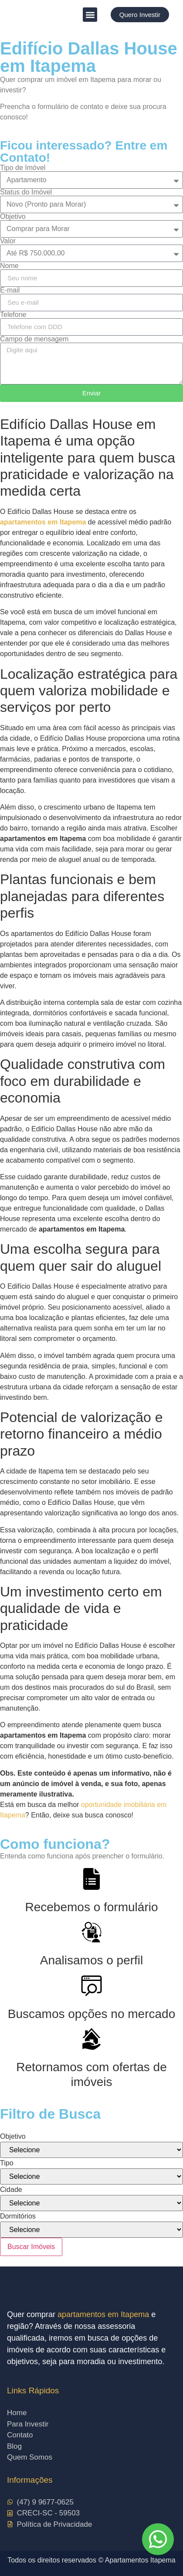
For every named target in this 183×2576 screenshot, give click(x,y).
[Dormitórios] (91, 2230)
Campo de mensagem (34, 339)
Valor (8, 241)
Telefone (13, 314)
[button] (90, 14)
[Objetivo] (91, 2150)
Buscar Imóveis (31, 2246)
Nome (9, 265)
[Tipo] (91, 2176)
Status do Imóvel (26, 192)
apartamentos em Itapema (103, 2314)
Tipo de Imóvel (22, 167)
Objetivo (13, 216)
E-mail (10, 290)
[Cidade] (91, 2203)
